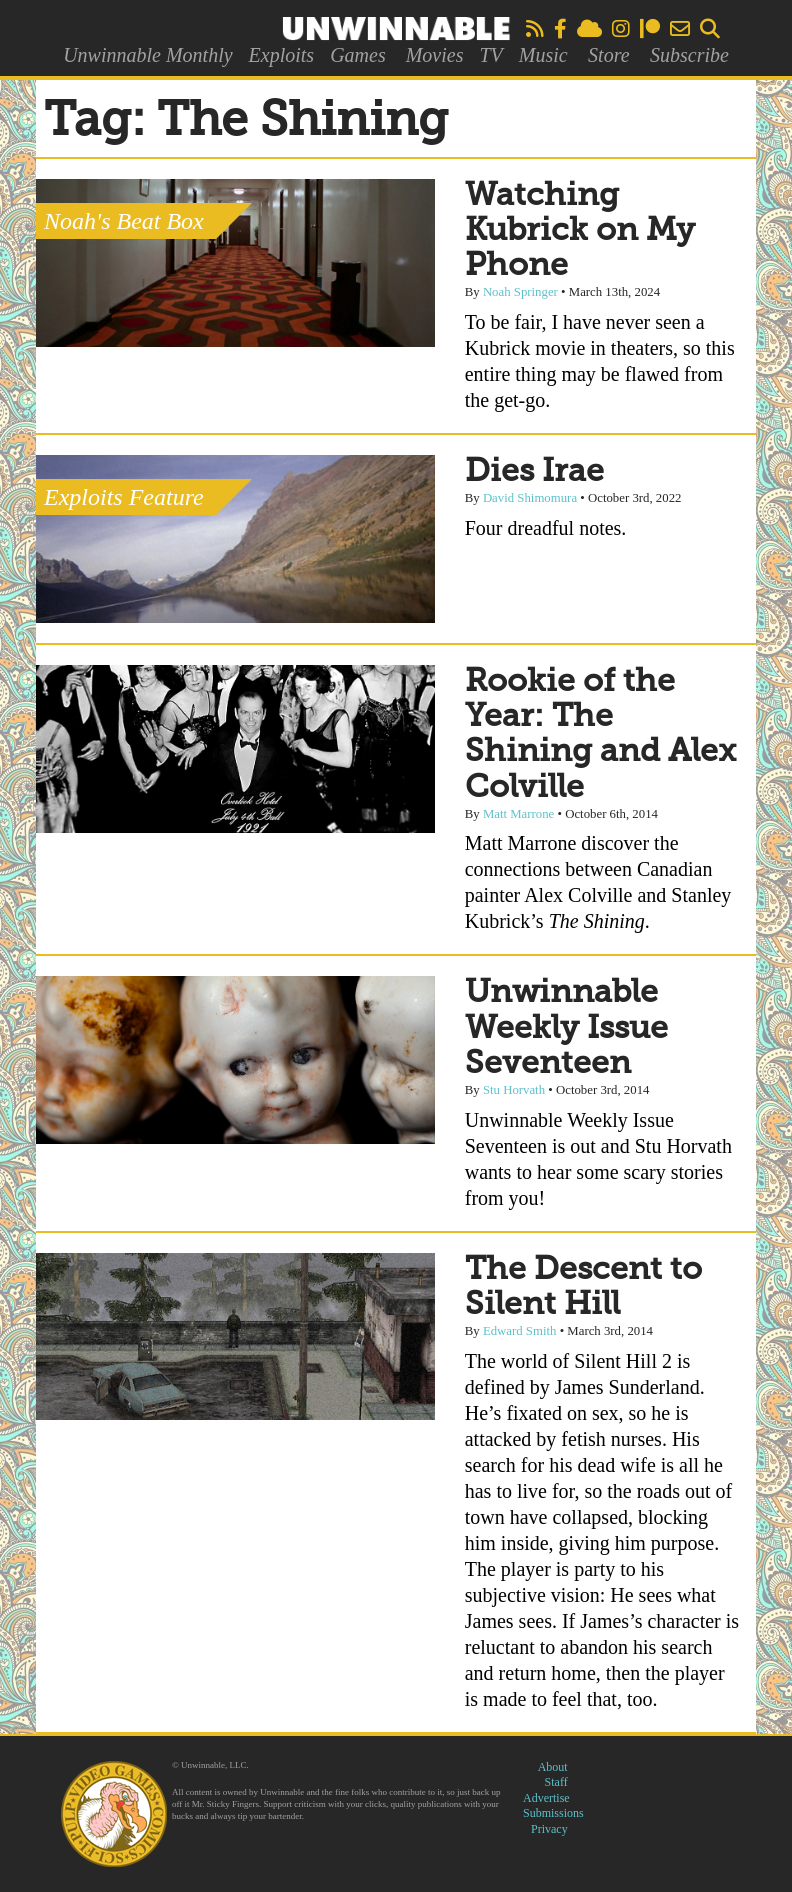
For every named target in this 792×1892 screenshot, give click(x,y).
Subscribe (689, 55)
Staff (556, 1782)
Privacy (549, 1829)
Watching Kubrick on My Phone (580, 231)
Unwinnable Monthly (147, 55)
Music (543, 55)
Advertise (546, 1798)
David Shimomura (530, 498)
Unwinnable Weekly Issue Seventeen (566, 1028)
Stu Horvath (514, 1090)
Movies (435, 55)
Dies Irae (534, 472)
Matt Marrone (518, 814)
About (553, 1767)
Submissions (553, 1813)
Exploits (282, 55)
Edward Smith (520, 1331)
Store (608, 55)
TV (490, 55)
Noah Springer (520, 292)
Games (358, 55)
